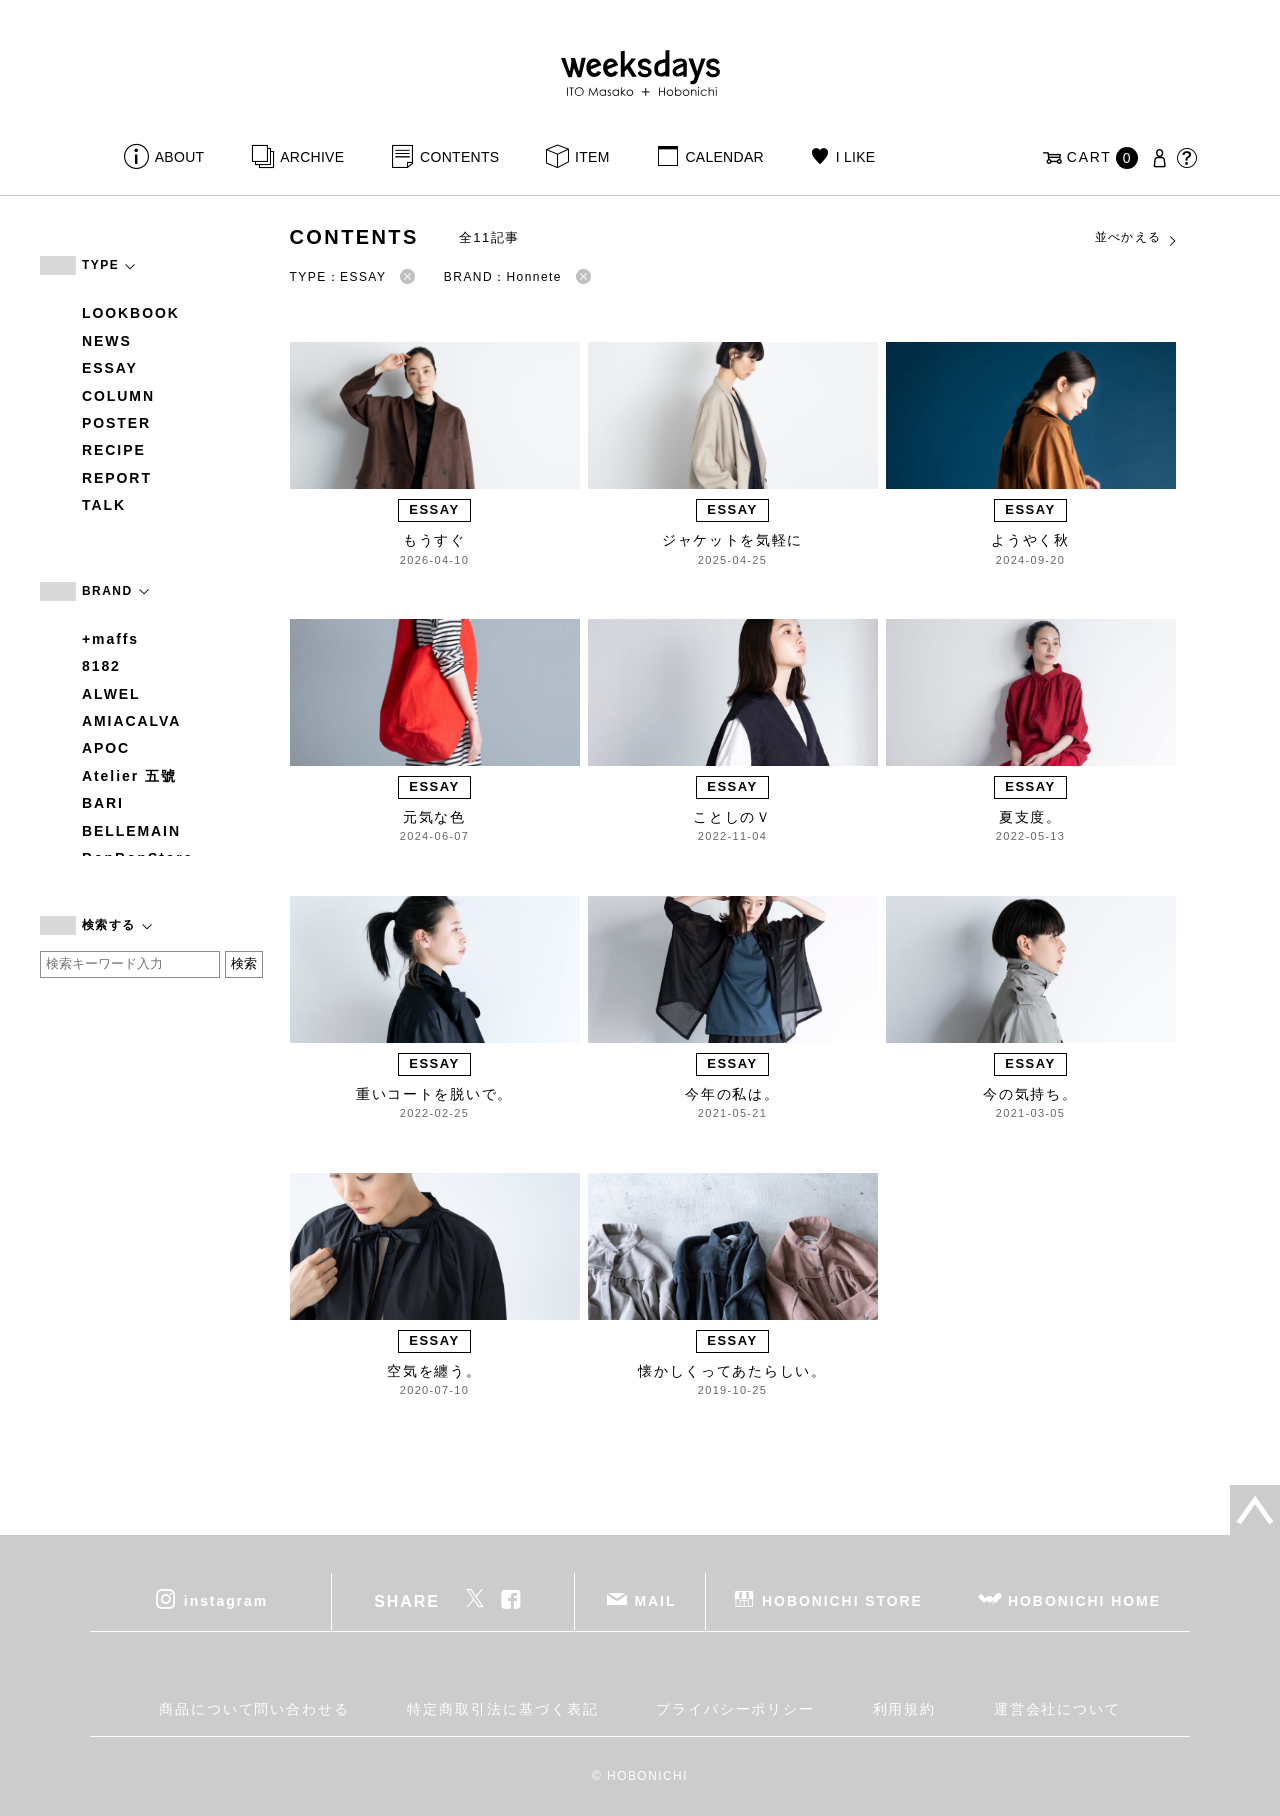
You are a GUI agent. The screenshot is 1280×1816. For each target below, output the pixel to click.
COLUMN (118, 396)
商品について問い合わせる (254, 1709)
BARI (103, 803)
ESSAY (110, 368)
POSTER (116, 423)
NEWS (107, 341)
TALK (104, 505)
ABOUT (180, 157)
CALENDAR (724, 157)
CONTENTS (459, 157)
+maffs (110, 639)
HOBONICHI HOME (1084, 1600)
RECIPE (114, 450)
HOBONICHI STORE (842, 1600)
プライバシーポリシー (735, 1709)
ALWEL (111, 694)
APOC (106, 748)
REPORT (117, 478)
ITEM (592, 157)
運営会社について (1057, 1709)
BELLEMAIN (131, 831)
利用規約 (905, 1709)
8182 (101, 666)
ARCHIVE (312, 157)
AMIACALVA (131, 721)
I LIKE (856, 157)
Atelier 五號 (129, 776)
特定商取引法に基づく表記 (502, 1709)
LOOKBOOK (131, 313)
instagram (226, 1600)
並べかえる (1137, 238)
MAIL (656, 1600)
